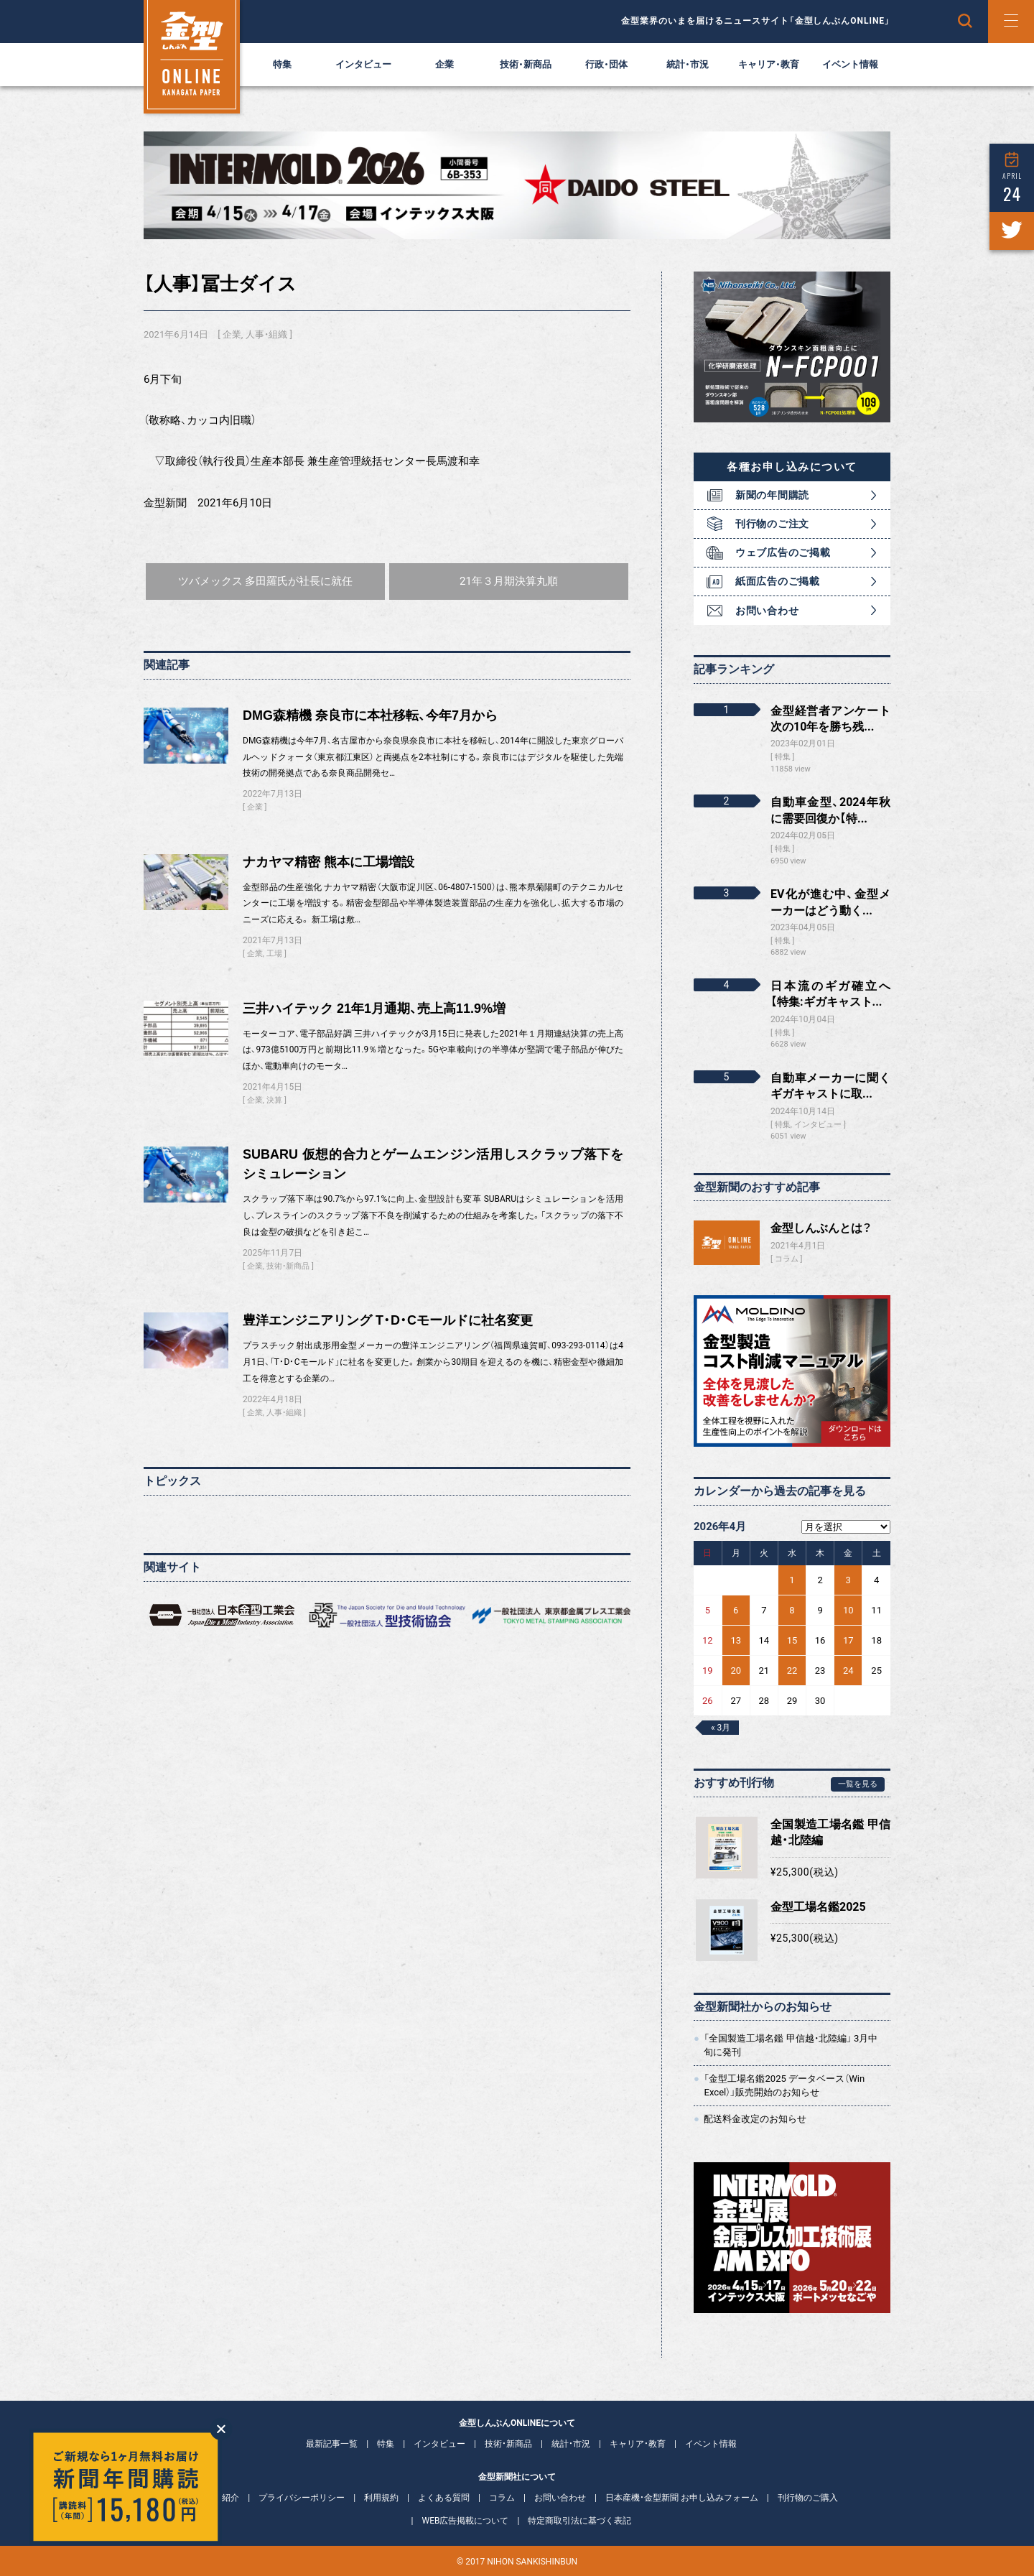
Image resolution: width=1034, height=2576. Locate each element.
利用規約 (381, 2498)
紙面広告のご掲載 (777, 581)
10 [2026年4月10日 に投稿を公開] (848, 1610)
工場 (274, 953)
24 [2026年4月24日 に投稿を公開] (848, 1670)
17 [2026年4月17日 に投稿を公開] (848, 1640)
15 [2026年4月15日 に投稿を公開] (792, 1640)
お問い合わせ (766, 610)
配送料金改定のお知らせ (755, 2118)
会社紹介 (222, 2498)
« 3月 (720, 1728)
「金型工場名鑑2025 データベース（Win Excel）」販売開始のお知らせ (784, 2085)
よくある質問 (444, 2498)
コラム (786, 1259)
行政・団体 (606, 64)
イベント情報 (850, 64)
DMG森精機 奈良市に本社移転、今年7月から (370, 715)
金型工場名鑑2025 (818, 1907)
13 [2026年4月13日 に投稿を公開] (735, 1640)
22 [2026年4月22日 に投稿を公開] (792, 1670)
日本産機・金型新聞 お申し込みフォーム (681, 2498)
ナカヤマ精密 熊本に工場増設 (328, 862)
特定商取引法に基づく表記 (579, 2521)
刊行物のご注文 (772, 523)
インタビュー (363, 64)
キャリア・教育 (768, 64)
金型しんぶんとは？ (821, 1228)
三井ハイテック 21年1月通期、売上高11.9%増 (374, 1008)
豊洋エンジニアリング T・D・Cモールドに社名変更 (388, 1320)
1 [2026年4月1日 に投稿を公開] (791, 1580)
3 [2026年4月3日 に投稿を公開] (848, 1580)
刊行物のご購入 (808, 2498)
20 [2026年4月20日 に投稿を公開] (735, 1670)
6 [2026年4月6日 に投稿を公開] (735, 1610)
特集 (282, 64)
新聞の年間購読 (772, 495)
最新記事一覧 (332, 2444)
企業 (444, 64)
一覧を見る (857, 1784)
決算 (274, 1100)
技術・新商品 (525, 64)
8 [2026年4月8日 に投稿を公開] (791, 1610)
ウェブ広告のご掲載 (782, 552)
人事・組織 (266, 334)
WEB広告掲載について (465, 2521)
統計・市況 (687, 64)
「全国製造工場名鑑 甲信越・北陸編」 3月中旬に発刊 (790, 2045)
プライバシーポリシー (301, 2498)
